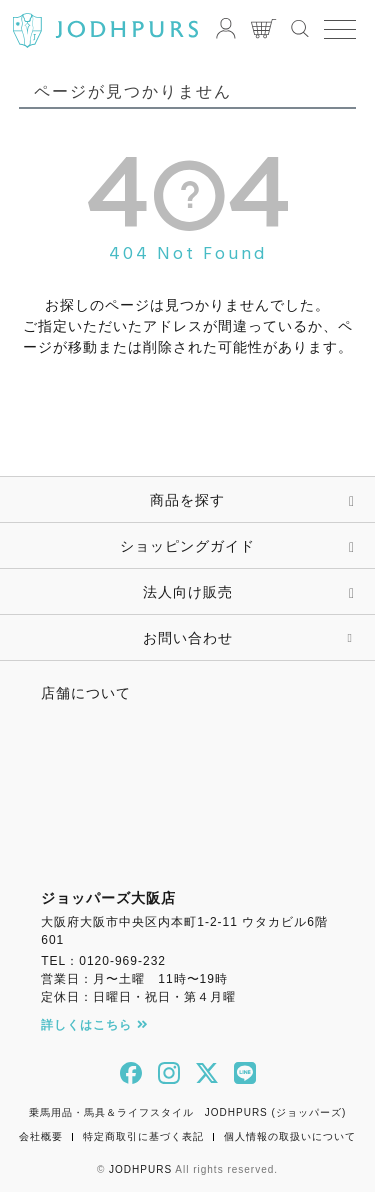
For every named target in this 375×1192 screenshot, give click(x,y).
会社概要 (41, 1136)
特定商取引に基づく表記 (143, 1136)
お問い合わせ (188, 638)
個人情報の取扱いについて (290, 1136)
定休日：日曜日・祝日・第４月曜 (138, 997)
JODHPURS (140, 1169)
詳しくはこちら (94, 1025)
